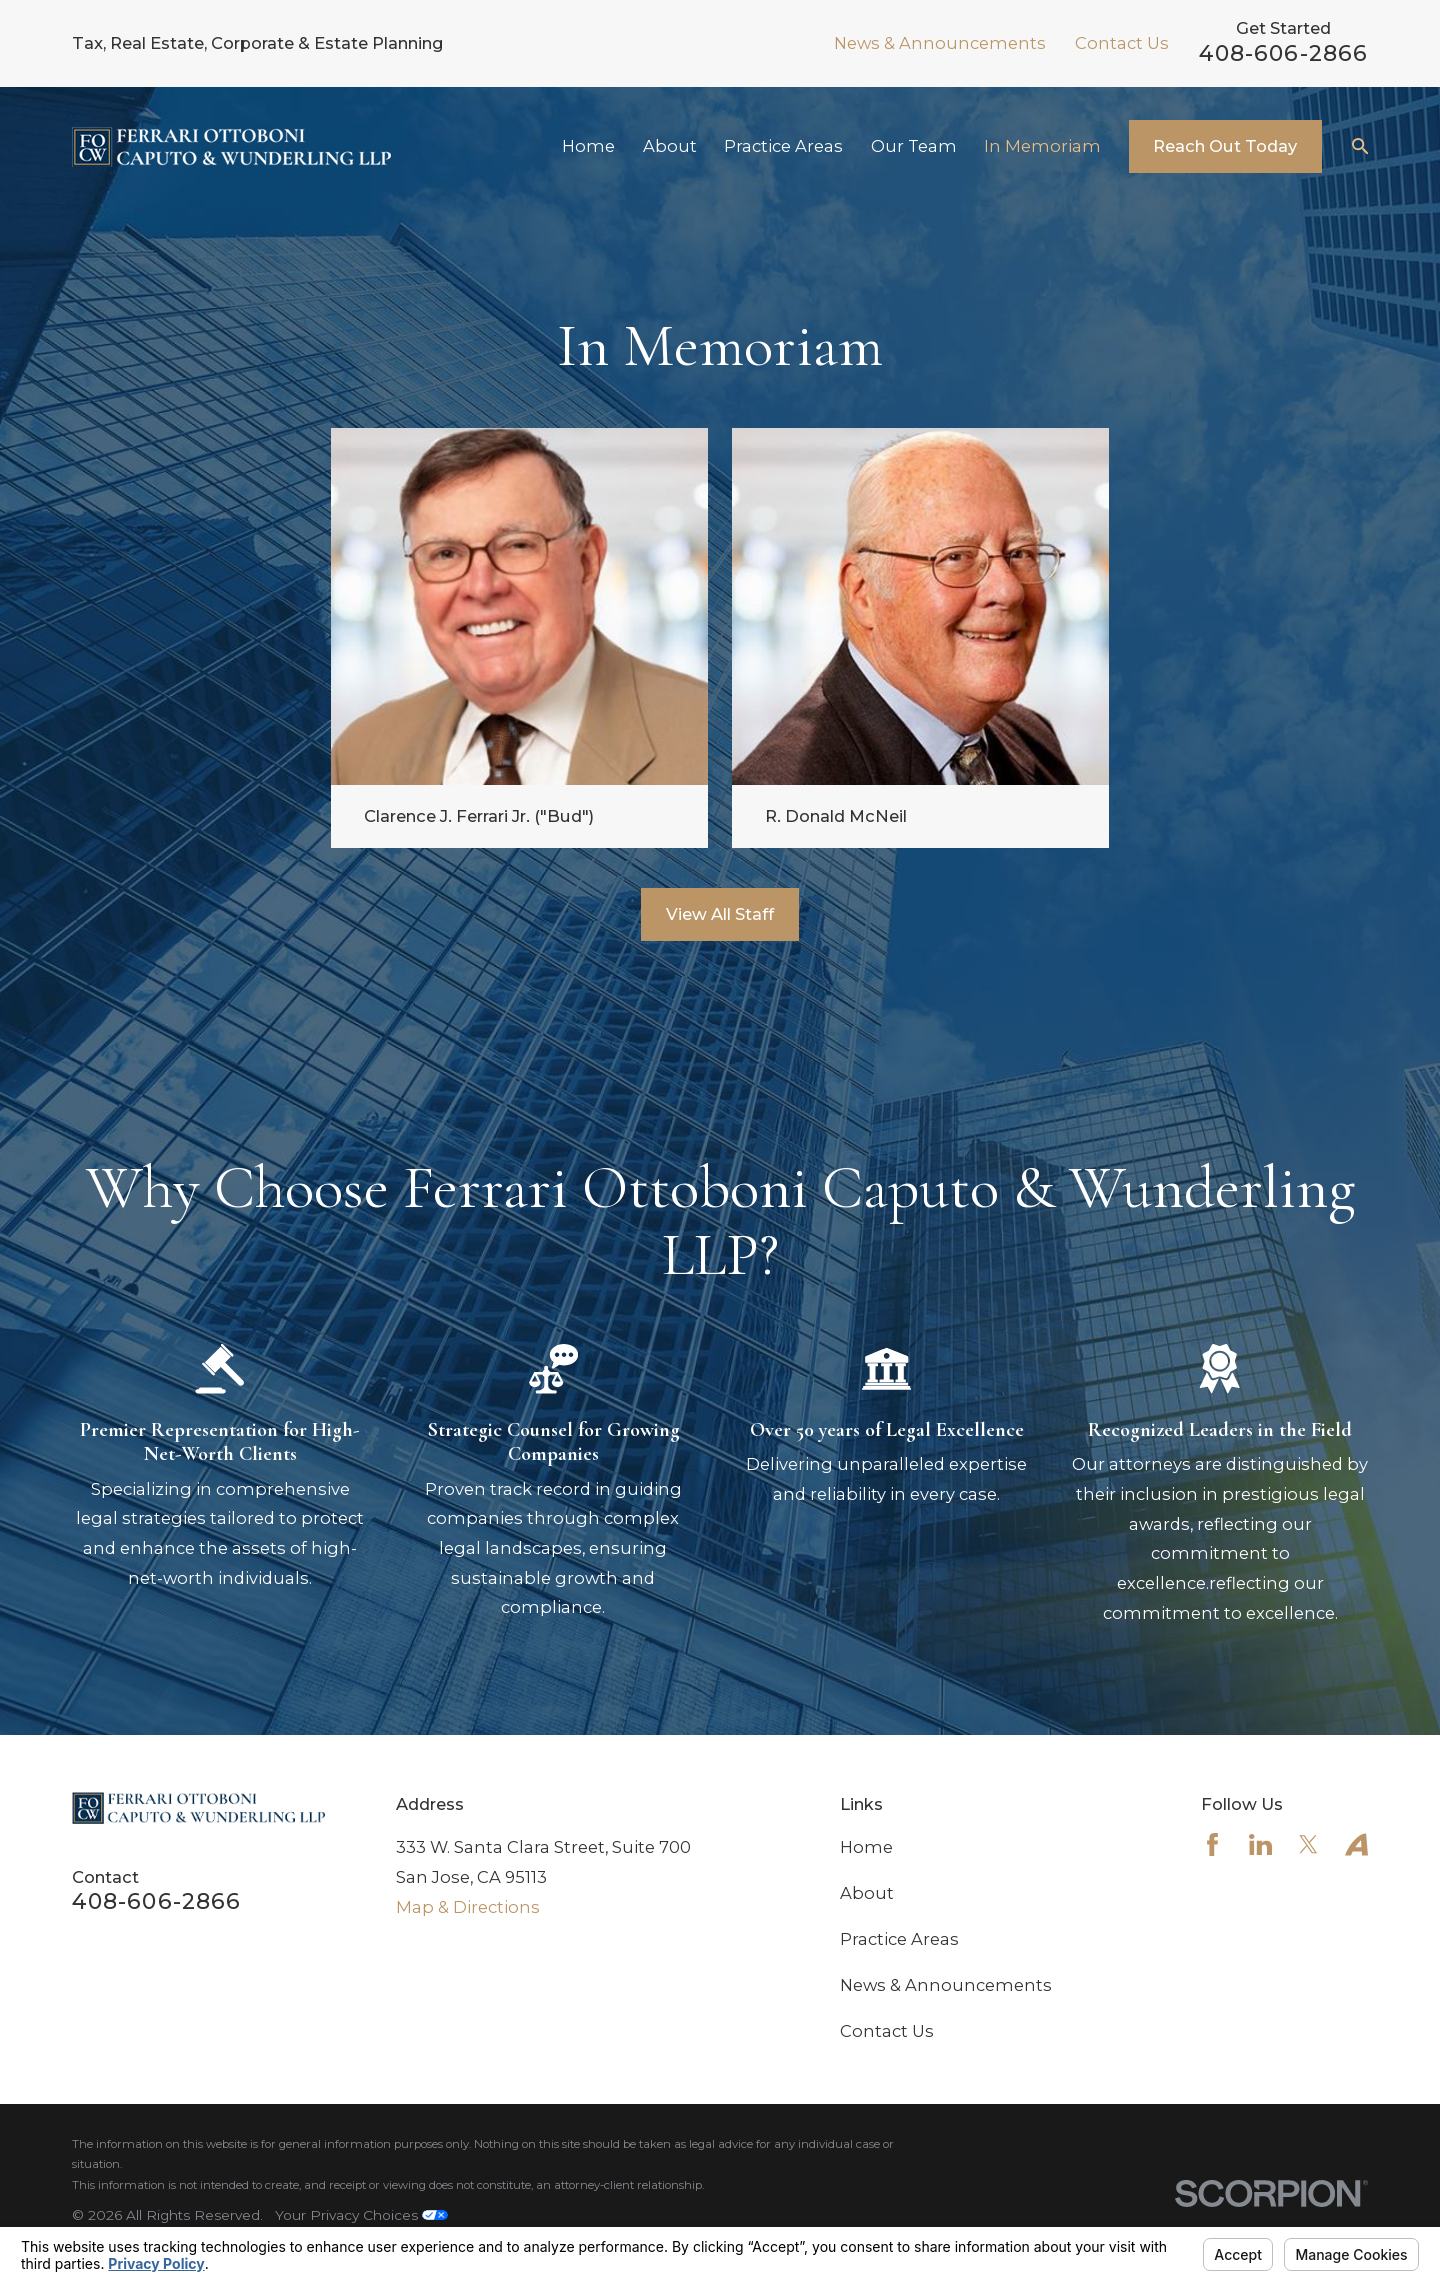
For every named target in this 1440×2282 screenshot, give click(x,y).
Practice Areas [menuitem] (783, 146)
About (867, 1893)
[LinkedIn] (1260, 1844)
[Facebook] (1212, 1844)
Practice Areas (899, 1939)
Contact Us (1122, 43)
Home (866, 1847)
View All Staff (720, 915)
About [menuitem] (670, 146)
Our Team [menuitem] (914, 146)
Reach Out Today (1225, 146)
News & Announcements (940, 43)
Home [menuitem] (588, 146)
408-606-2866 (1283, 53)
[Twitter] (1308, 1844)
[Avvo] (1356, 1844)
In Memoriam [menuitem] (1042, 146)
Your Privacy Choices (361, 2215)
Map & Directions (468, 1907)
